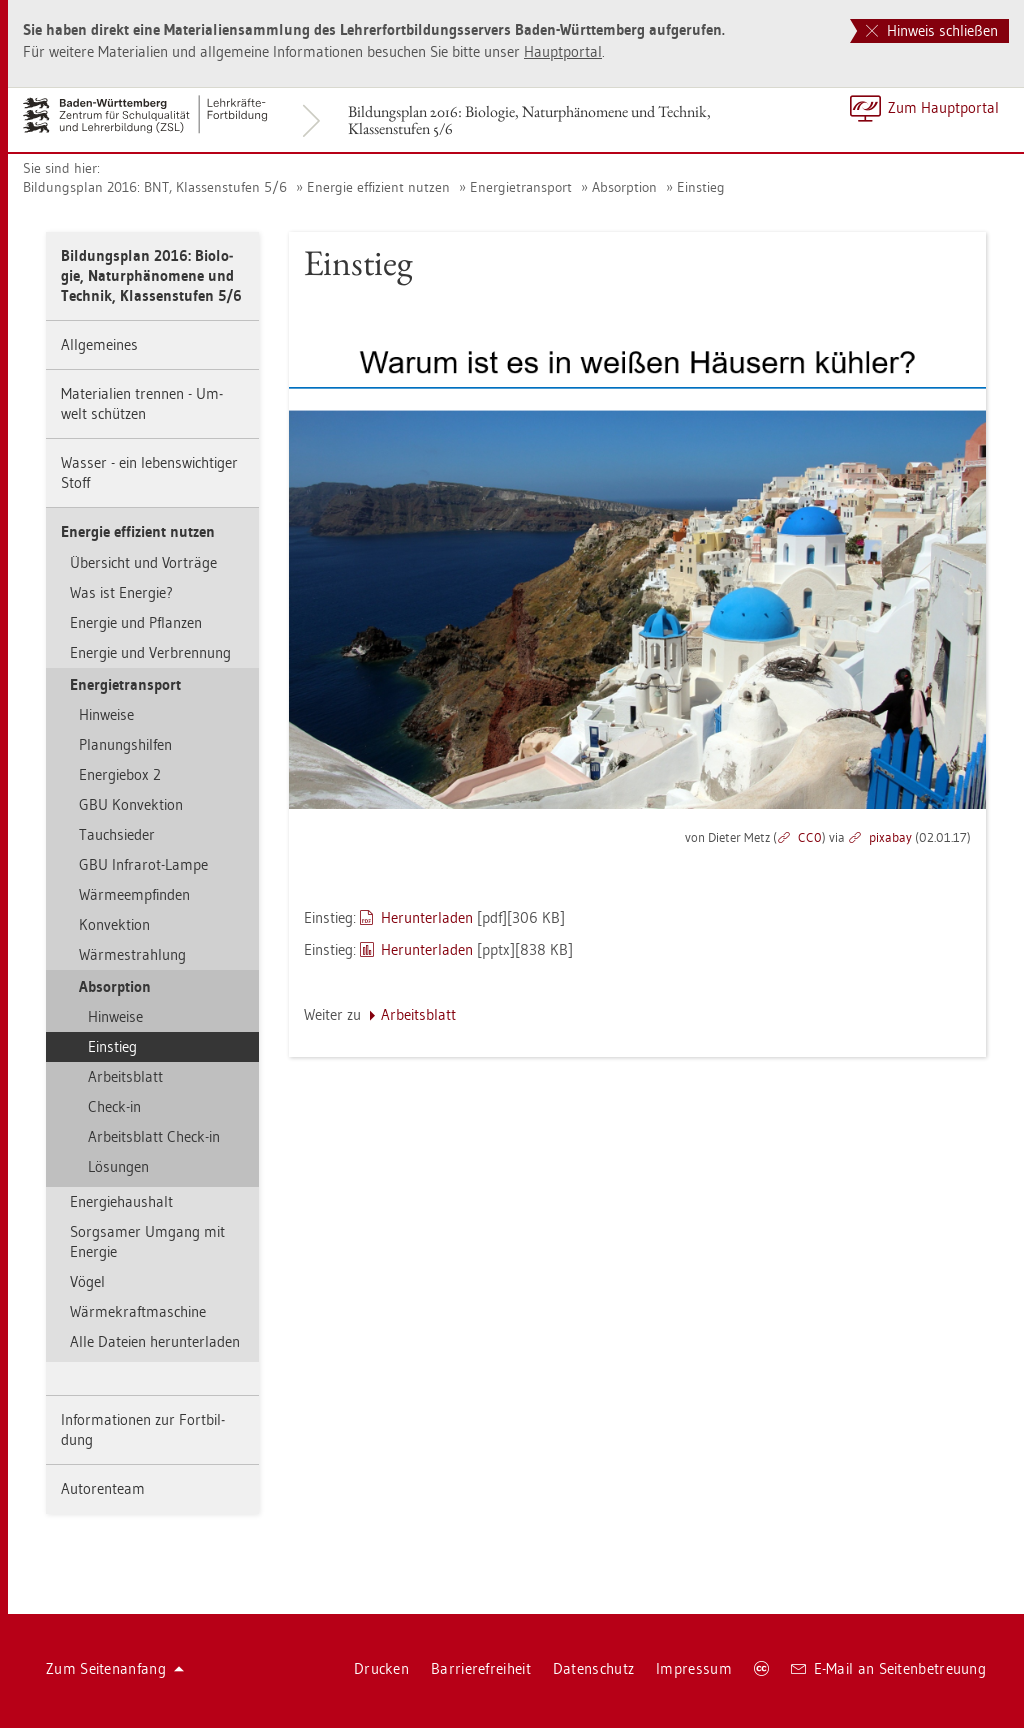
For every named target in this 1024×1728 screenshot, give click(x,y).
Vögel (87, 1281)
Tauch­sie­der (117, 834)
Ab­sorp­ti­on (624, 187)
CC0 (810, 837)
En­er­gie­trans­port (521, 187)
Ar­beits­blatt (125, 1076)
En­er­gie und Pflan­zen (136, 622)
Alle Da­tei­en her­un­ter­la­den (155, 1341)
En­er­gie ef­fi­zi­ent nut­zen (378, 187)
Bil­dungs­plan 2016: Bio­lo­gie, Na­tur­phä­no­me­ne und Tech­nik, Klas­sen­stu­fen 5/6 (529, 120)
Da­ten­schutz (593, 1668)
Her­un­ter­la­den (427, 917)
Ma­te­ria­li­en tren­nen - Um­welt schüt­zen (142, 403)
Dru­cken (381, 1668)
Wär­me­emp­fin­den (134, 894)
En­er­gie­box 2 (120, 774)
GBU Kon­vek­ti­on (131, 804)
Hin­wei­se (106, 714)
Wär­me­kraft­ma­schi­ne (138, 1311)
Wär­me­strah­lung (132, 954)
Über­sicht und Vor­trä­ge (143, 562)
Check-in (114, 1106)
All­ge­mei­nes (99, 344)
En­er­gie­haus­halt (121, 1201)
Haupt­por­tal (563, 51)
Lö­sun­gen (118, 1166)
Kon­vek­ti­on (114, 924)
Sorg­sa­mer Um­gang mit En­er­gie (147, 1241)
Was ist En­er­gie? (121, 592)
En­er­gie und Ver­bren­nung (150, 652)
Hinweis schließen (932, 30)
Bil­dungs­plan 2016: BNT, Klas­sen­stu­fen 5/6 (155, 187)
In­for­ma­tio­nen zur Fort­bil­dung (143, 1429)
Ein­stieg (701, 187)
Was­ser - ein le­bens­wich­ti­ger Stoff (149, 472)
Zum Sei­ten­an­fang (115, 1668)
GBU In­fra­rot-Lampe (143, 864)
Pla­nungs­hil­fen (125, 744)
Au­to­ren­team (103, 1488)
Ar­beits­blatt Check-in (154, 1136)
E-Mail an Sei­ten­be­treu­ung (888, 1668)
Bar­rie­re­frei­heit (481, 1668)
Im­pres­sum (694, 1668)
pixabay (890, 837)
